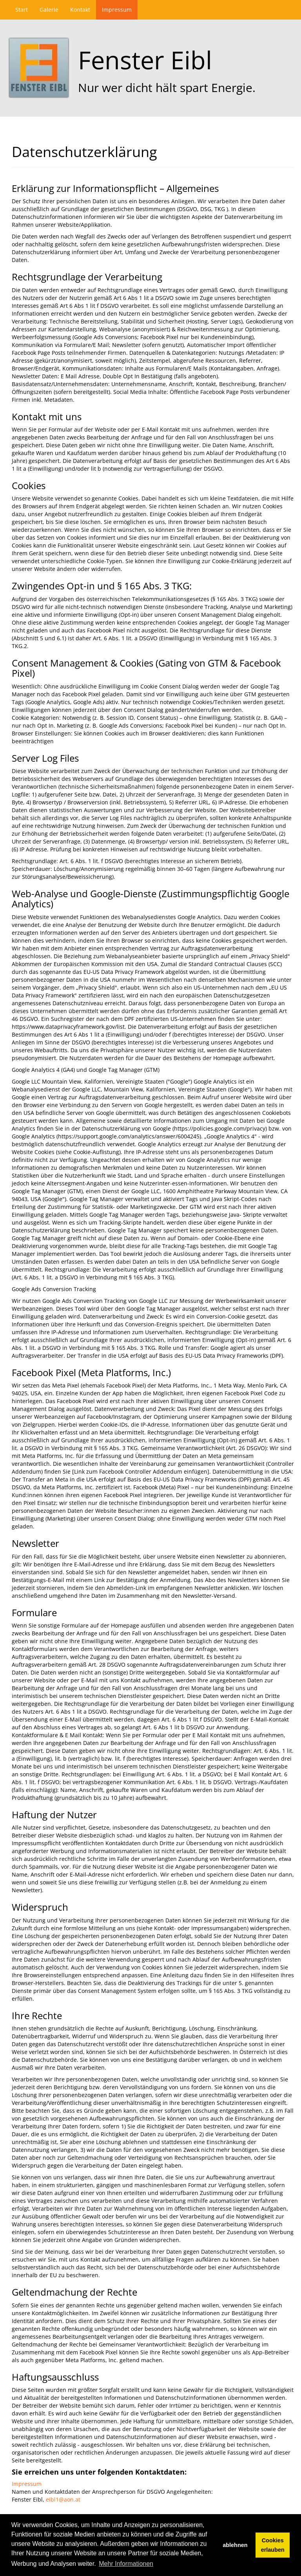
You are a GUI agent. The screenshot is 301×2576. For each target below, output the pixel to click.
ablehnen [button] (235, 2545)
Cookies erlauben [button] (273, 2545)
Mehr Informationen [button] (126, 2563)
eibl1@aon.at (63, 2499)
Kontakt (80, 9)
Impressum (117, 9)
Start (21, 9)
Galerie (49, 9)
